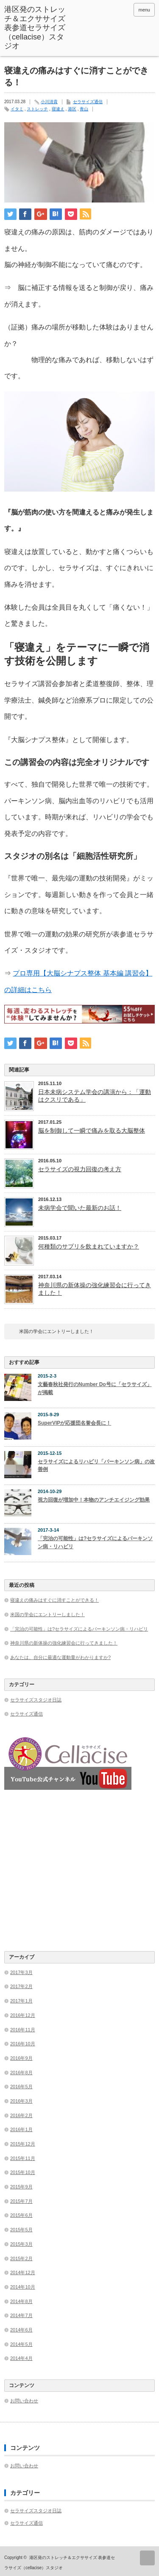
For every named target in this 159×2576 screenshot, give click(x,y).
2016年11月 (22, 2029)
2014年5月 (21, 2344)
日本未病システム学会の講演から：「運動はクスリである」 (94, 1095)
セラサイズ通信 (88, 101)
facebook (113, 10)
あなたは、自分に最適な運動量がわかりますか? (60, 1657)
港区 (72, 109)
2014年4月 (21, 2358)
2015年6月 (21, 2215)
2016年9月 (21, 2058)
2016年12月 (22, 2015)
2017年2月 (21, 1986)
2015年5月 (21, 2229)
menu (144, 9)
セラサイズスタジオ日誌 (35, 1699)
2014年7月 (21, 2315)
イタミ (17, 109)
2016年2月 (21, 2115)
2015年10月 (22, 2172)
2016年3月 (21, 2101)
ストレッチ (37, 109)
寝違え (58, 109)
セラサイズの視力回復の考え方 (79, 1169)
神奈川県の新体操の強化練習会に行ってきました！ (94, 1289)
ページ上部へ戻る (147, 2558)
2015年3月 (21, 2244)
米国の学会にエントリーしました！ (56, 1331)
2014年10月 (22, 2286)
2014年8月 (21, 2301)
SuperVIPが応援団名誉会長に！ (74, 1423)
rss (124, 10)
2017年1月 (21, 2000)
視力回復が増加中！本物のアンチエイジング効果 (94, 1500)
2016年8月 (21, 2072)
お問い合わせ (24, 2400)
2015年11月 (22, 2158)
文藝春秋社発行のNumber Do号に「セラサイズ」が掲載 (95, 1388)
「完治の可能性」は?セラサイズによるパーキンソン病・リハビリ (95, 1542)
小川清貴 (49, 101)
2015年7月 (21, 2201)
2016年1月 (21, 2129)
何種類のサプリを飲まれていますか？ (88, 1246)
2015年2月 (21, 2258)
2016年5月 (21, 2086)
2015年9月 (21, 2186)
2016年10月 (22, 2043)
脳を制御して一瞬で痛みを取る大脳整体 (91, 1130)
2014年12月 (22, 2272)
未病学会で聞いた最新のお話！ (79, 1207)
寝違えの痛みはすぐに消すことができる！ (54, 1600)
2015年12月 (22, 2143)
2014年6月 (21, 2329)
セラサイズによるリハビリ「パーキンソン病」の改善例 (96, 1466)
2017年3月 (21, 1972)
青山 (84, 109)
